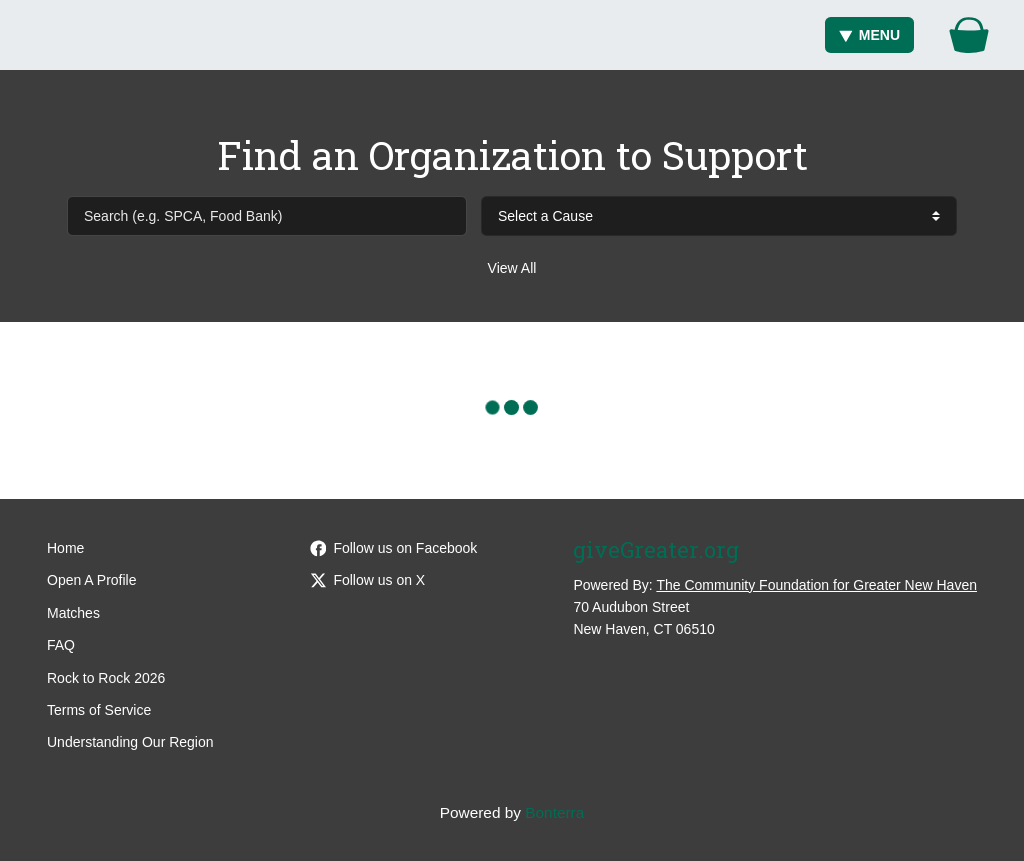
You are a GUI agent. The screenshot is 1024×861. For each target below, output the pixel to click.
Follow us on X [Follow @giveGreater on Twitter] (368, 580)
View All (512, 268)
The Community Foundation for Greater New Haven (816, 585)
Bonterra (554, 812)
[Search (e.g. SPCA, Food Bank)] (267, 216)
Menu (869, 35)
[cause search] (719, 216)
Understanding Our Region (130, 742)
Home (65, 548)
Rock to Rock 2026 (106, 678)
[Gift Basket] (969, 35)
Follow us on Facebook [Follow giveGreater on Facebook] (394, 548)
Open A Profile (92, 580)
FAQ (61, 645)
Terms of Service (99, 710)
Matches (73, 613)
